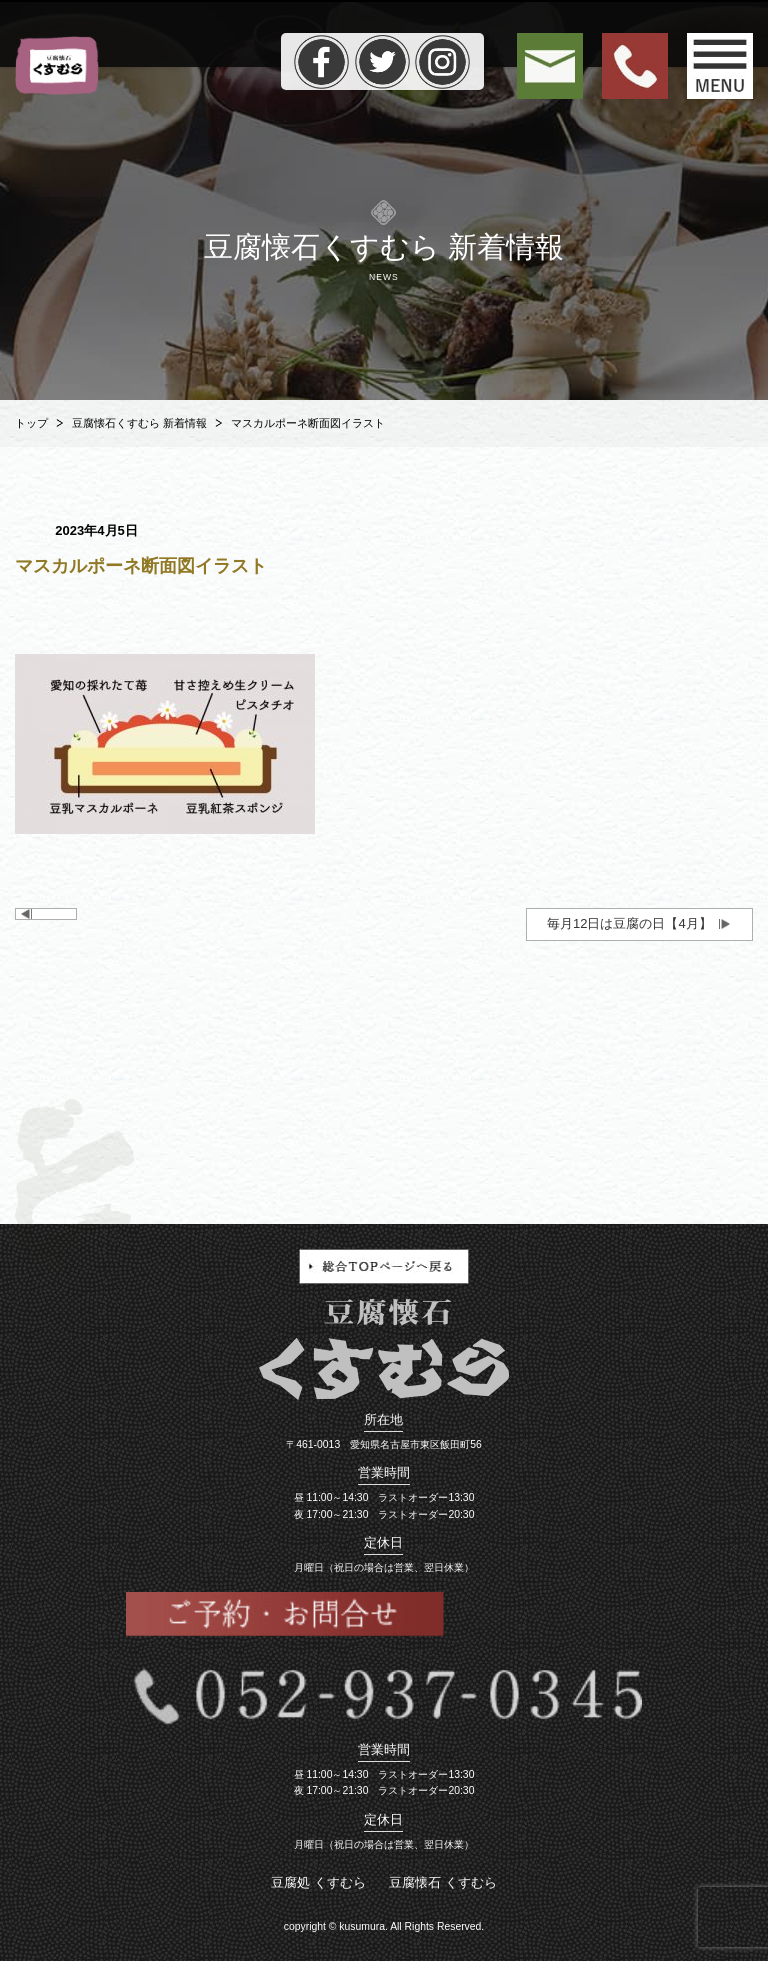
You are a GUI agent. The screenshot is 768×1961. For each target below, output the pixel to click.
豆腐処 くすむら (318, 1882)
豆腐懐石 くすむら (443, 1882)
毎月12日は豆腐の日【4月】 (629, 923)
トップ (31, 423)
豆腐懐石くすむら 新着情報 (139, 423)
